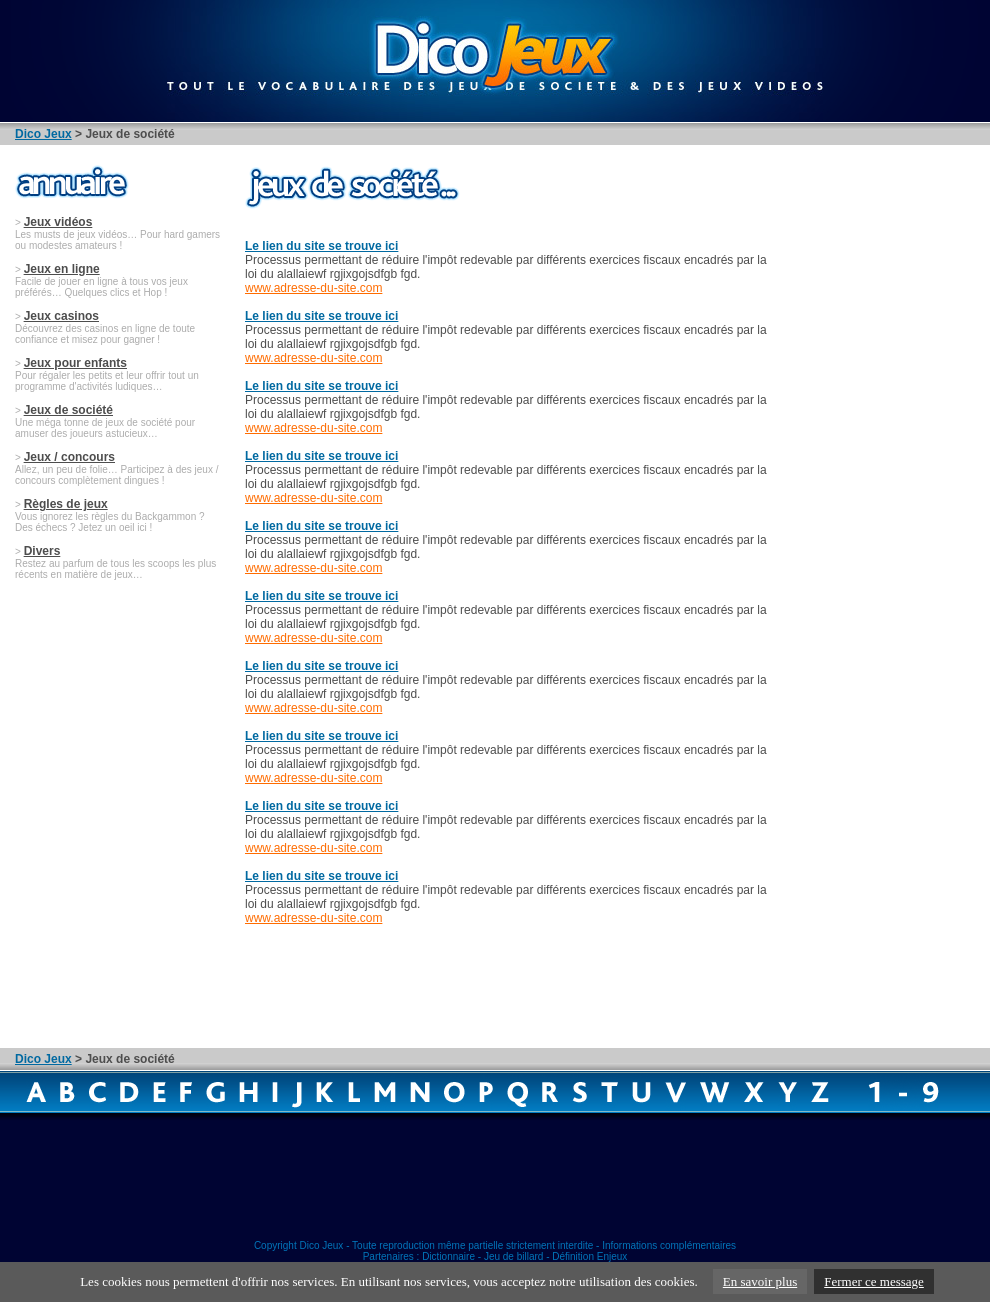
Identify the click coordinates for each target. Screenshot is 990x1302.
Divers (42, 551)
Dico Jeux (43, 134)
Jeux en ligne (62, 269)
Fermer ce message (874, 1281)
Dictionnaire (448, 1256)
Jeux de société (68, 410)
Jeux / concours (69, 457)
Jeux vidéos (58, 222)
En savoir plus (760, 1281)
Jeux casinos (61, 316)
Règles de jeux (66, 504)
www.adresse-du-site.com (313, 288)
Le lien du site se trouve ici (321, 246)
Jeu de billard (513, 1256)
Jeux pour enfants (75, 363)
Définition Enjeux (589, 1256)
